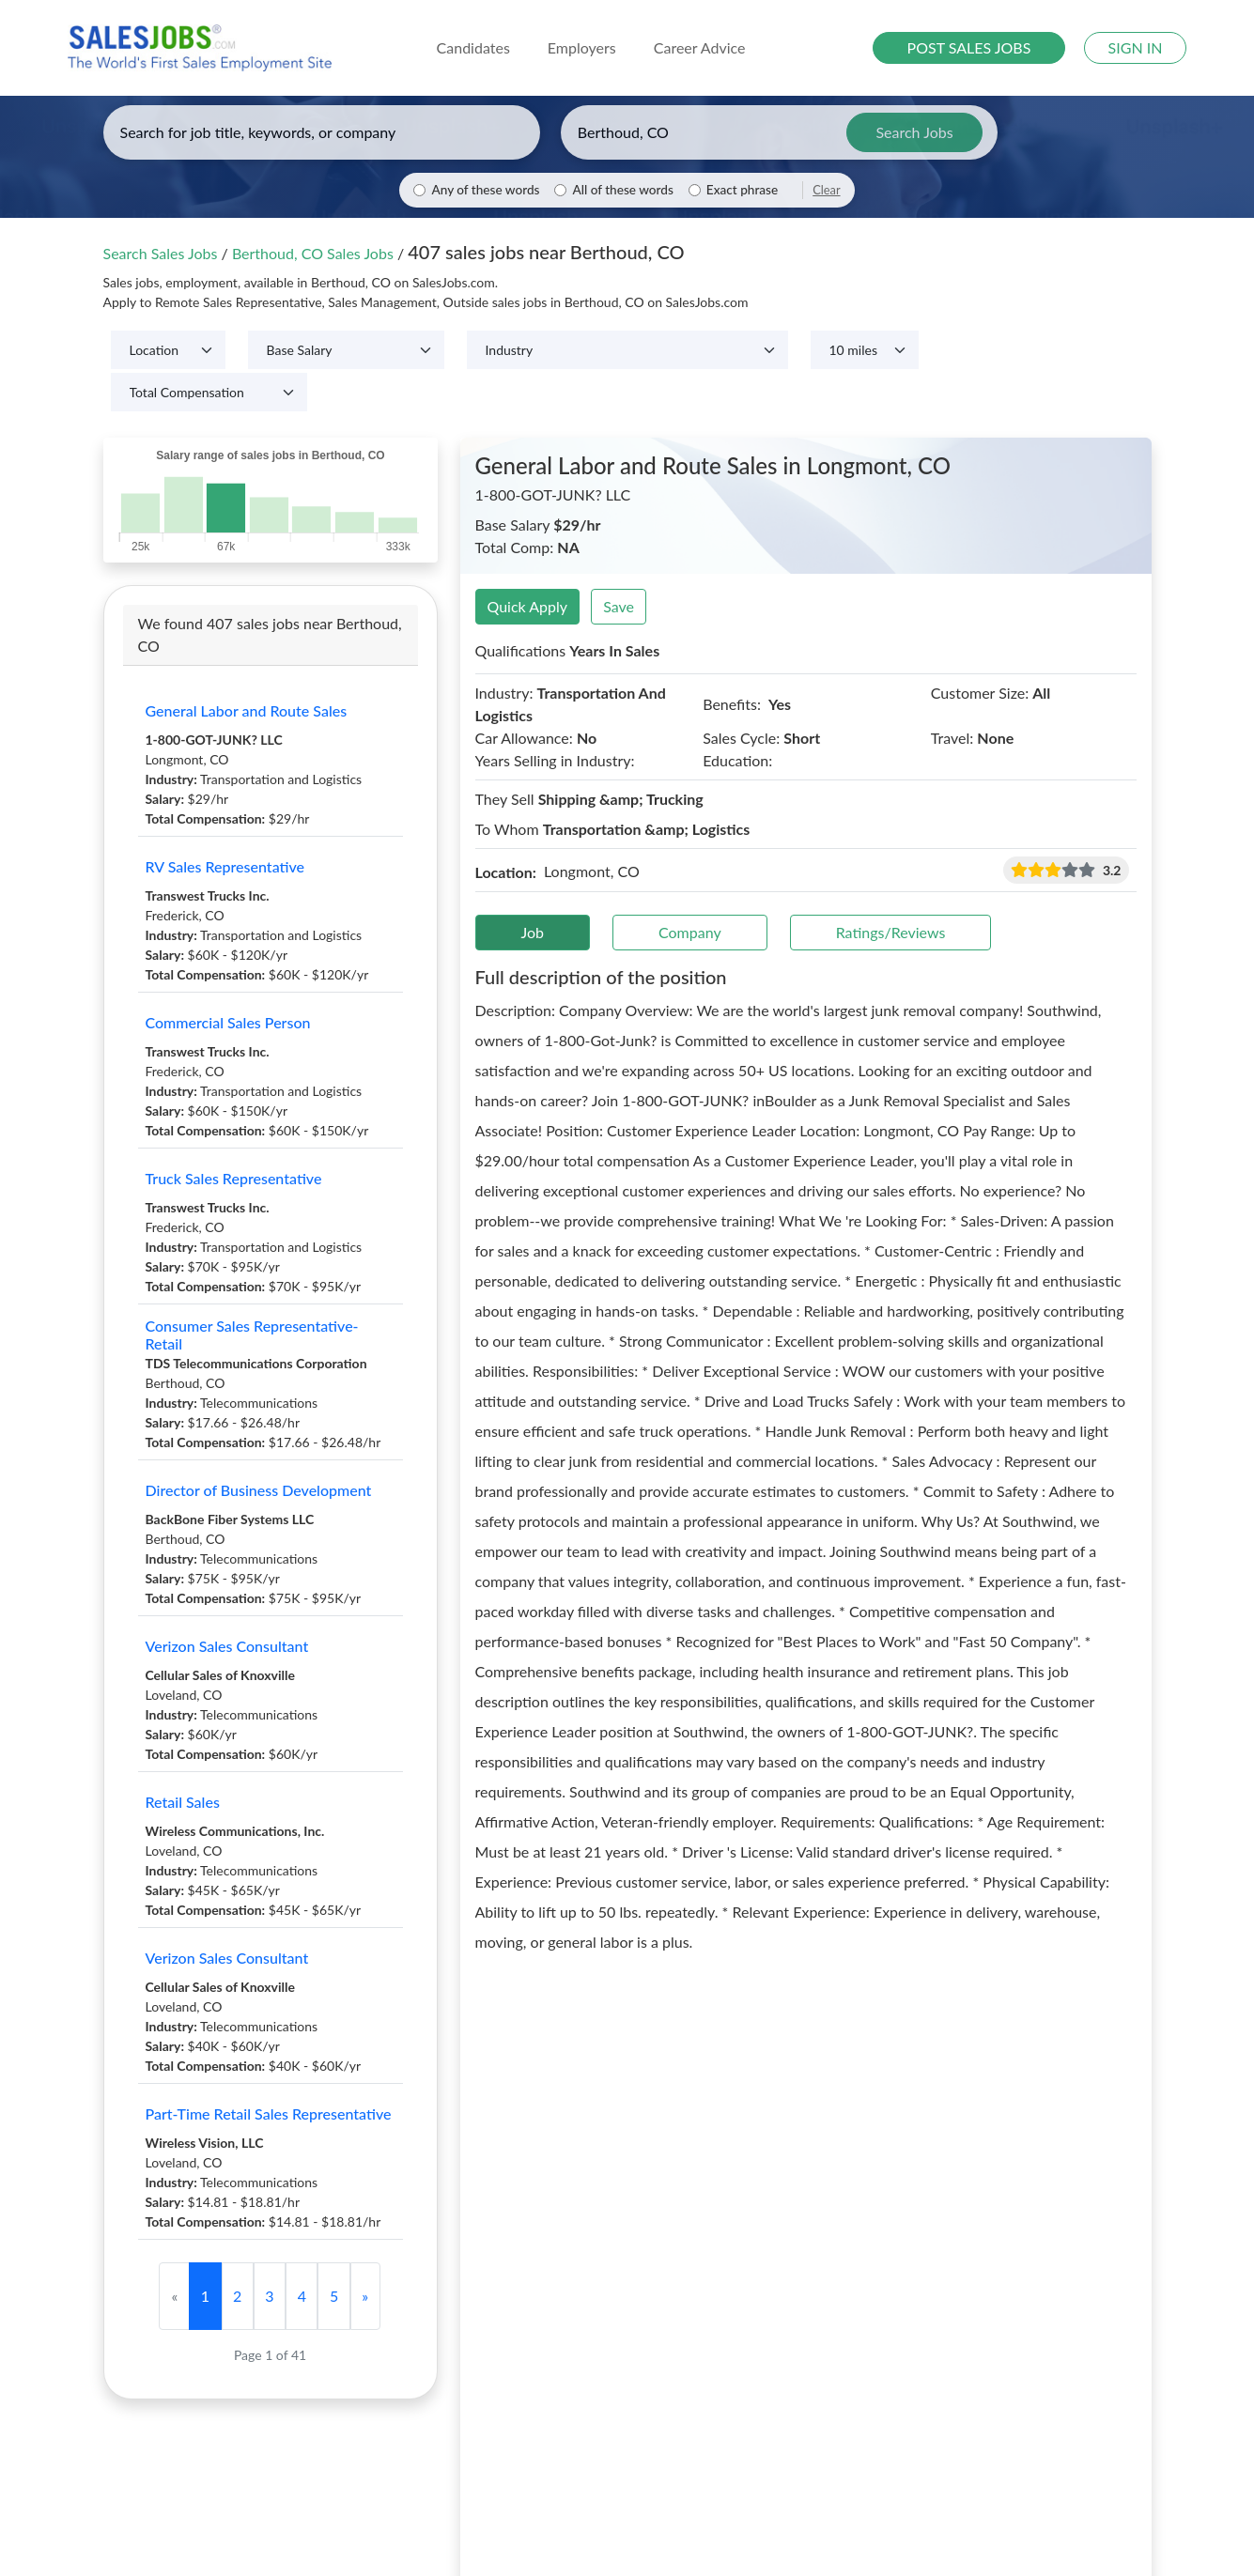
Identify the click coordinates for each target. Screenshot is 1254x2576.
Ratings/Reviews (891, 932)
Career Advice (700, 47)
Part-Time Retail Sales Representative (269, 2113)
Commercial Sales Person (228, 1022)
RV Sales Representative (225, 866)
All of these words (622, 189)
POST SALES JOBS (969, 47)
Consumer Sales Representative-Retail (252, 1334)
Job (533, 932)
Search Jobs (913, 132)
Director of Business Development (259, 1490)
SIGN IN (1135, 47)
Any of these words (485, 189)
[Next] (365, 2296)
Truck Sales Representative (234, 1178)
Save (618, 606)
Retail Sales (183, 1802)
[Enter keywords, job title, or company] (321, 132)
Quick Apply (528, 606)
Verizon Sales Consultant (227, 1646)
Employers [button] (582, 47)
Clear (826, 189)
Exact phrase (742, 189)
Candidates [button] (473, 47)
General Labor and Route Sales (247, 710)
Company (689, 932)
